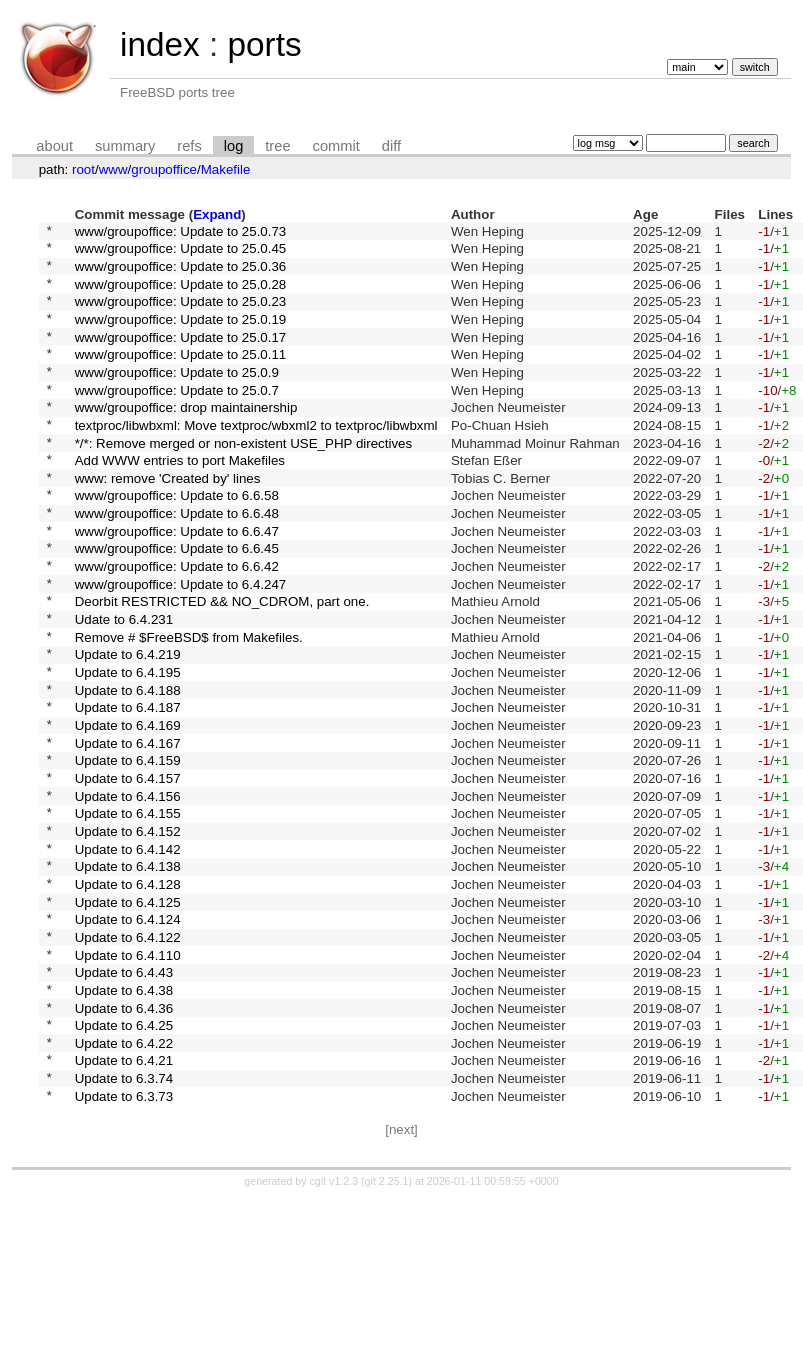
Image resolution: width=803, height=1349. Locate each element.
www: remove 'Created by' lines (168, 521)
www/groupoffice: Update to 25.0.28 (181, 294)
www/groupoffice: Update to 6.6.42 (177, 625)
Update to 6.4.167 (128, 831)
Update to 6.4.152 (128, 934)
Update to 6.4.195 (128, 749)
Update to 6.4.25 (124, 1162)
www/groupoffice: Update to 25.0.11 (181, 377)
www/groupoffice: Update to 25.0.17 (181, 356)
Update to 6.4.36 (124, 1141)
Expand (217, 214)
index (160, 44)
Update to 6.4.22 (124, 1182)
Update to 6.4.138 (128, 976)
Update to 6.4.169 (128, 811)
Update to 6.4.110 (128, 1079)
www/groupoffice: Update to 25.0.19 (181, 335)
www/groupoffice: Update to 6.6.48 (177, 563)
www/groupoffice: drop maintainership (186, 439)
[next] (401, 1279)
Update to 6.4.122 (128, 1058)
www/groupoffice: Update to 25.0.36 (181, 273)
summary (125, 146)
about (54, 146)
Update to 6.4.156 (128, 893)
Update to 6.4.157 (128, 872)
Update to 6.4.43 (124, 1100)
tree (277, 146)
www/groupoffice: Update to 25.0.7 (177, 418)
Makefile (226, 169)
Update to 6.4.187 (128, 790)
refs (189, 146)
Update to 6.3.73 (124, 1244)
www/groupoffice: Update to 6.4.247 (181, 645)
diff (391, 146)
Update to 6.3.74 (124, 1224)
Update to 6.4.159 (128, 852)
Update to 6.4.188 (128, 769)
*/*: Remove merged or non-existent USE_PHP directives (244, 480)
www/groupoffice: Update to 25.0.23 (181, 315)
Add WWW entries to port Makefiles (180, 501)
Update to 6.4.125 (128, 1017)
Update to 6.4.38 (124, 1120)
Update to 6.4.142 (128, 955)
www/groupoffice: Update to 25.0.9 (177, 397)
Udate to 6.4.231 (124, 687)
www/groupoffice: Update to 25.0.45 (181, 253)
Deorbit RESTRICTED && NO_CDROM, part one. (222, 666)
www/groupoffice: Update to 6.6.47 (177, 583)
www (113, 169)
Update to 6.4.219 (128, 728)
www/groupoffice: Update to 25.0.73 (181, 232)
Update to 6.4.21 (124, 1203)
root (83, 169)
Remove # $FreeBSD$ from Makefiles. (189, 707)
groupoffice (164, 169)
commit (336, 146)
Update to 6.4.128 (128, 996)
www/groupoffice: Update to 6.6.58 (177, 542)
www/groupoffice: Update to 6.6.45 (177, 604)
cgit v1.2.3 (334, 1331)
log (234, 146)
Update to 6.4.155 (128, 914)
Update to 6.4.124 (128, 1038)
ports (264, 44)
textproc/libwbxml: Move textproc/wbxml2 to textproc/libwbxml (256, 459)
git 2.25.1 (387, 1331)
